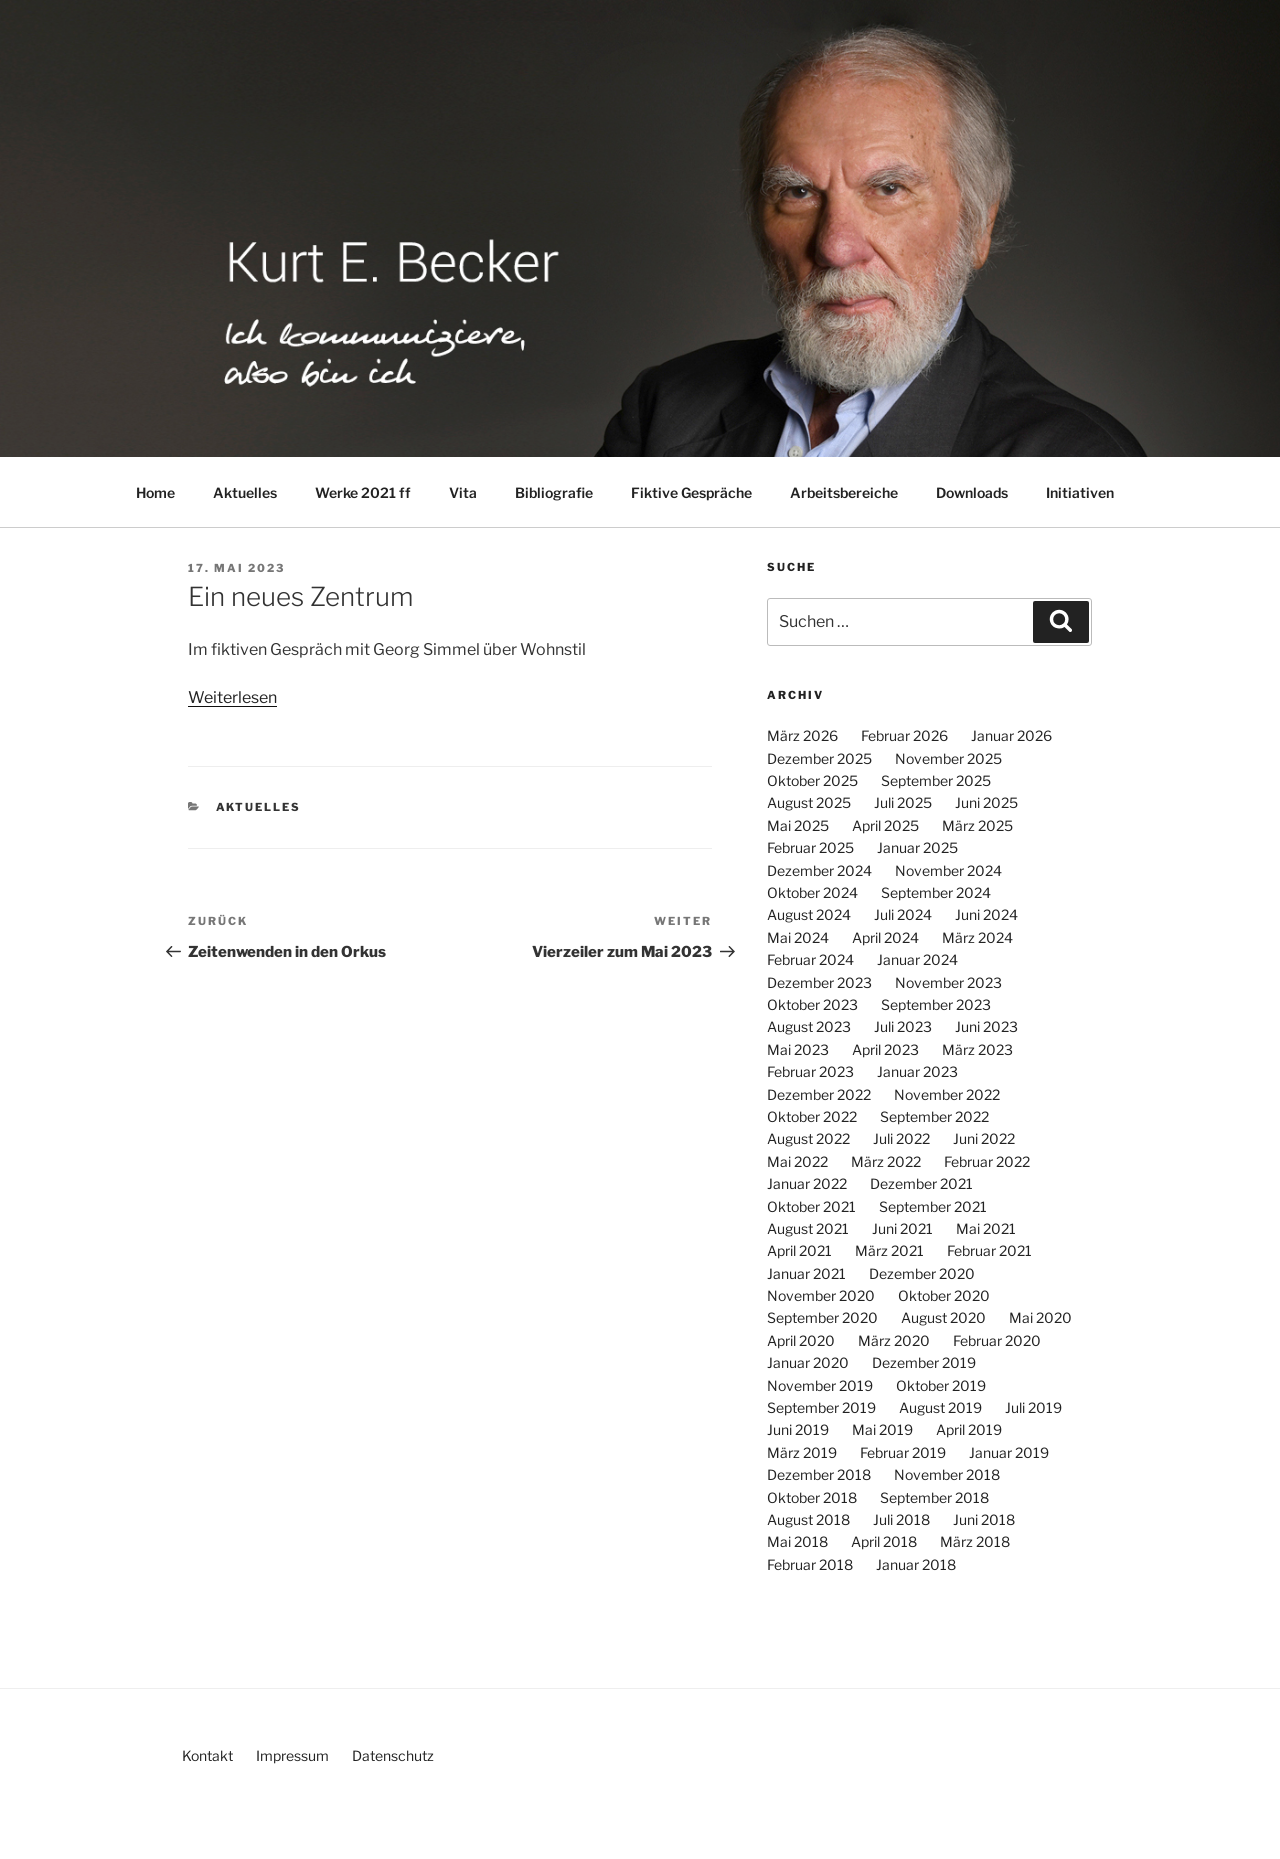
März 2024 (977, 937)
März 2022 (886, 1161)
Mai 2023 (798, 1049)
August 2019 (940, 1407)
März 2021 (889, 1250)
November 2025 (948, 758)
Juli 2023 (903, 1026)
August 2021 (808, 1228)
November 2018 (947, 1474)
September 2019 (821, 1407)
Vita (463, 492)
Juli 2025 (903, 802)
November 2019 (820, 1385)
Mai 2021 (986, 1228)
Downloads (972, 492)
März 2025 (977, 825)
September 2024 (936, 892)
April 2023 (885, 1049)
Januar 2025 (917, 847)
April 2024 (885, 937)
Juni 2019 (798, 1429)
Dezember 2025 (819, 758)
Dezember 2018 (819, 1474)
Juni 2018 (984, 1519)
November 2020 (821, 1295)
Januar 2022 (807, 1183)
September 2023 (936, 1004)
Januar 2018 (916, 1564)
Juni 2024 (986, 914)
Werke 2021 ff (363, 492)
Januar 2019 (1009, 1452)
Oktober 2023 (812, 1004)
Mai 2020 (1040, 1317)
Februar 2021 (989, 1250)
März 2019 (802, 1452)
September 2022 (934, 1116)
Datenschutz (393, 1755)
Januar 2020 (808, 1362)
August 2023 (809, 1026)
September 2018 (934, 1497)
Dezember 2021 (921, 1183)
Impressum (292, 1755)
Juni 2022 (984, 1138)
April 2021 (799, 1250)
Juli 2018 (901, 1519)
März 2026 (802, 735)
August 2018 (808, 1519)
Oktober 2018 (812, 1497)
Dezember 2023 (819, 982)
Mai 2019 (882, 1429)
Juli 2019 (1033, 1407)
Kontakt (207, 1755)
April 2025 (885, 825)
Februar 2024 (810, 959)
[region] (640, 228)
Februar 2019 (903, 1452)
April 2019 (969, 1429)
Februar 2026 (904, 735)
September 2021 (933, 1206)
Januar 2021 (806, 1273)
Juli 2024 (903, 914)
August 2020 (943, 1317)
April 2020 (801, 1340)
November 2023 (948, 982)
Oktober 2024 (812, 892)
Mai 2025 (798, 825)
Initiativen (1080, 492)
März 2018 (975, 1541)
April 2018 (884, 1541)
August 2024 (809, 914)
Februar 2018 (810, 1564)
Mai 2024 (798, 937)
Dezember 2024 (819, 870)
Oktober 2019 (941, 1385)
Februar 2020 (997, 1340)
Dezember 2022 (819, 1094)
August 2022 (808, 1138)
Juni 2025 (986, 802)
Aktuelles (245, 492)
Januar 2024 (917, 959)
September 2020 (822, 1317)
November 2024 (948, 870)
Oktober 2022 (812, 1116)
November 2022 (947, 1094)
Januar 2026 (1011, 735)
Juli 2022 (901, 1138)
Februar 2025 (810, 847)
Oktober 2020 (944, 1295)
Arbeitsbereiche (844, 492)
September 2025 (936, 780)
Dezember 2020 (922, 1273)
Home (155, 492)
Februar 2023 (810, 1071)
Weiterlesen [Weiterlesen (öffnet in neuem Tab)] (232, 697)
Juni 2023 (986, 1026)
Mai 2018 (797, 1541)
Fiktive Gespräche (691, 492)
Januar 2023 (917, 1071)
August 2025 (809, 802)
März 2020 (894, 1340)
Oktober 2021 (811, 1206)
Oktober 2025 (812, 780)
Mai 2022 (797, 1161)
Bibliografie (554, 492)
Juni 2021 (902, 1228)
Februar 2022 (987, 1161)
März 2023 (977, 1049)
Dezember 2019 (924, 1362)
